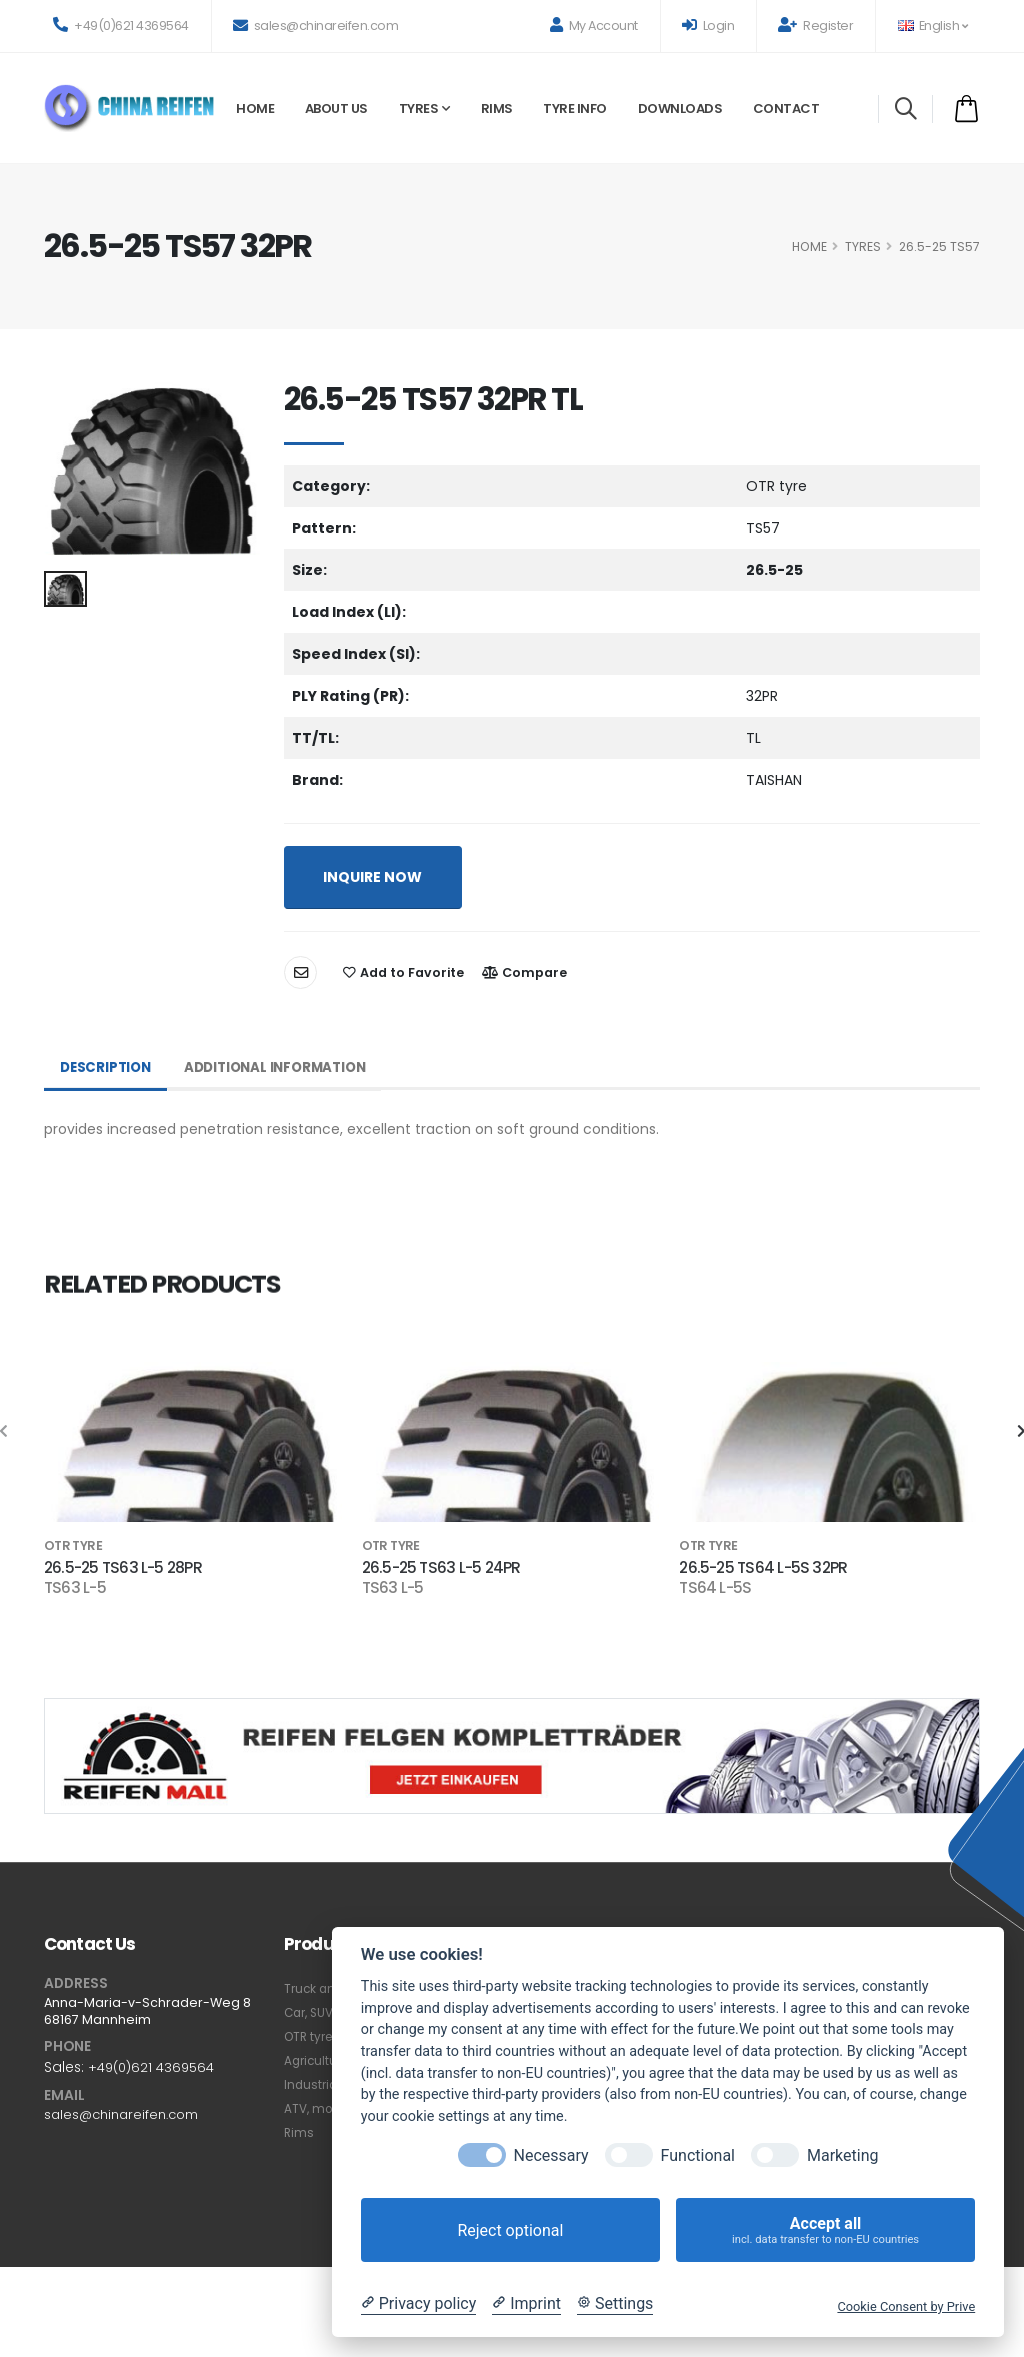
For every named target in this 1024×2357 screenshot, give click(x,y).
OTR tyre (311, 2036)
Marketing (842, 2155)
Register (815, 25)
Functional (698, 2155)
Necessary (551, 2155)
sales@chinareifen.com (316, 25)
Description (108, 1068)
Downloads (680, 108)
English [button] (932, 25)
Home (255, 108)
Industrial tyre (327, 2084)
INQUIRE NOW (372, 877)
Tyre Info (575, 108)
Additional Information (285, 1068)
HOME (809, 246)
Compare (524, 972)
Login (708, 25)
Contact (786, 108)
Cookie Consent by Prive (906, 2306)
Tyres (419, 108)
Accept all (825, 2230)
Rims (497, 108)
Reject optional (510, 2230)
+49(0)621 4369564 (121, 25)
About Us (336, 108)
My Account (594, 25)
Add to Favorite (403, 972)
